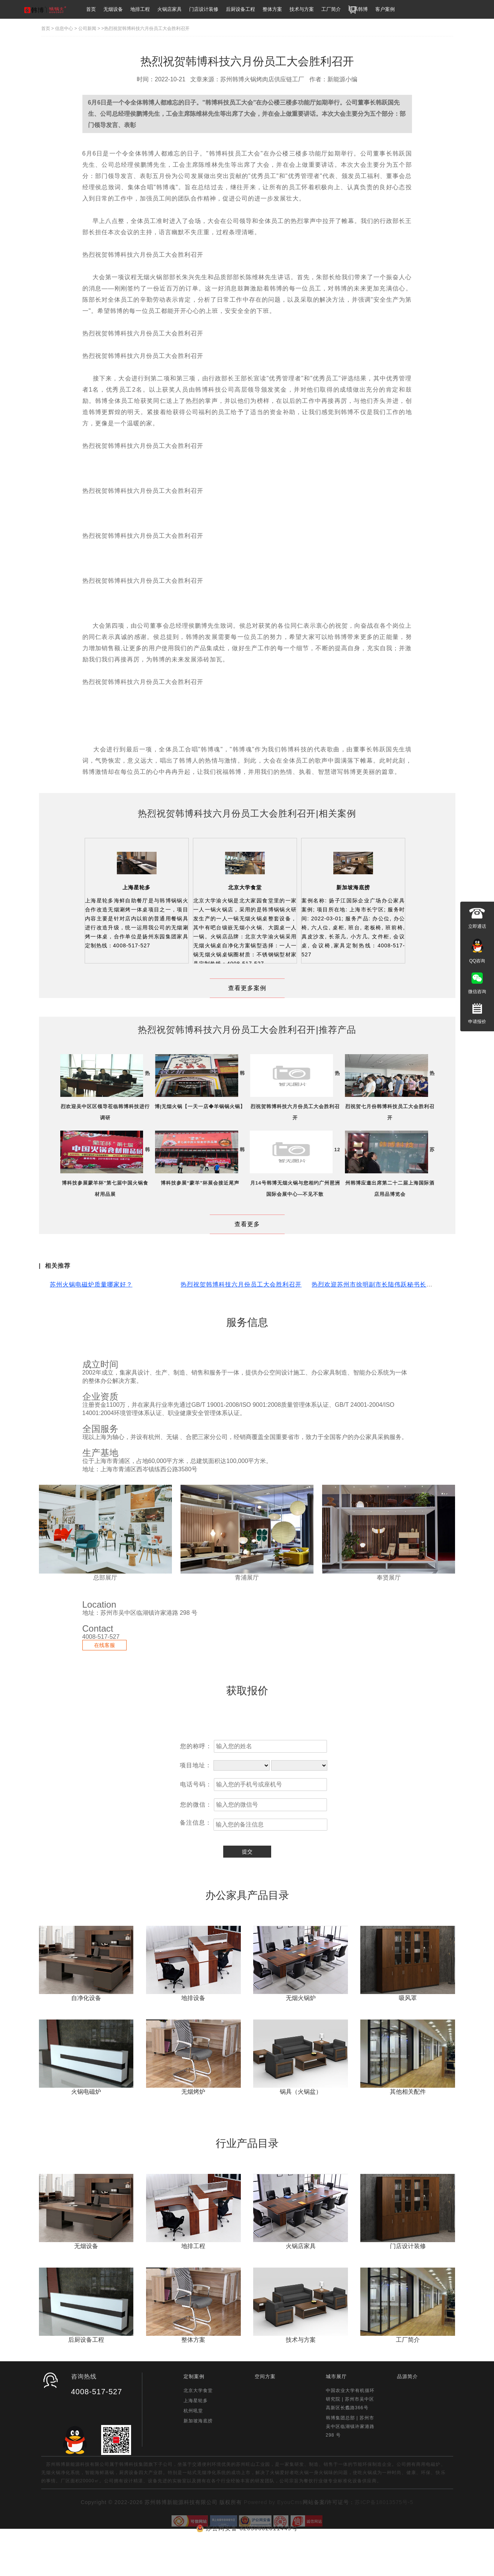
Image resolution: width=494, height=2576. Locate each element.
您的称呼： (196, 1780)
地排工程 (140, 9)
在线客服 (104, 1680)
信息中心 (64, 28)
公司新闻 (87, 28)
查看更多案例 (247, 988)
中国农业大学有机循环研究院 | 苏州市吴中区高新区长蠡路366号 (350, 2433)
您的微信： (196, 1839)
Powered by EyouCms (272, 2537)
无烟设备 (113, 9)
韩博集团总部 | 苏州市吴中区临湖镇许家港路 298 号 (350, 2461)
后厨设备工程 (240, 9)
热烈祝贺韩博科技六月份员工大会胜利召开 (241, 1319)
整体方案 (272, 9)
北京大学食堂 (245, 887)
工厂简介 (331, 9)
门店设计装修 (203, 9)
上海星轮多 (136, 887)
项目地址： (196, 1800)
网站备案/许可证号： (329, 2537)
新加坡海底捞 (353, 887)
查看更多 (247, 1258)
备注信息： (196, 1857)
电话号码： (196, 1819)
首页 (91, 9)
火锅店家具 (169, 9)
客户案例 (385, 9)
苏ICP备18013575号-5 (384, 2537)
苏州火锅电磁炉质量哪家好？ (91, 1319)
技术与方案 (302, 9)
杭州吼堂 (193, 2445)
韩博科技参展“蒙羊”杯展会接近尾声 (200, 1217)
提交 (247, 1886)
